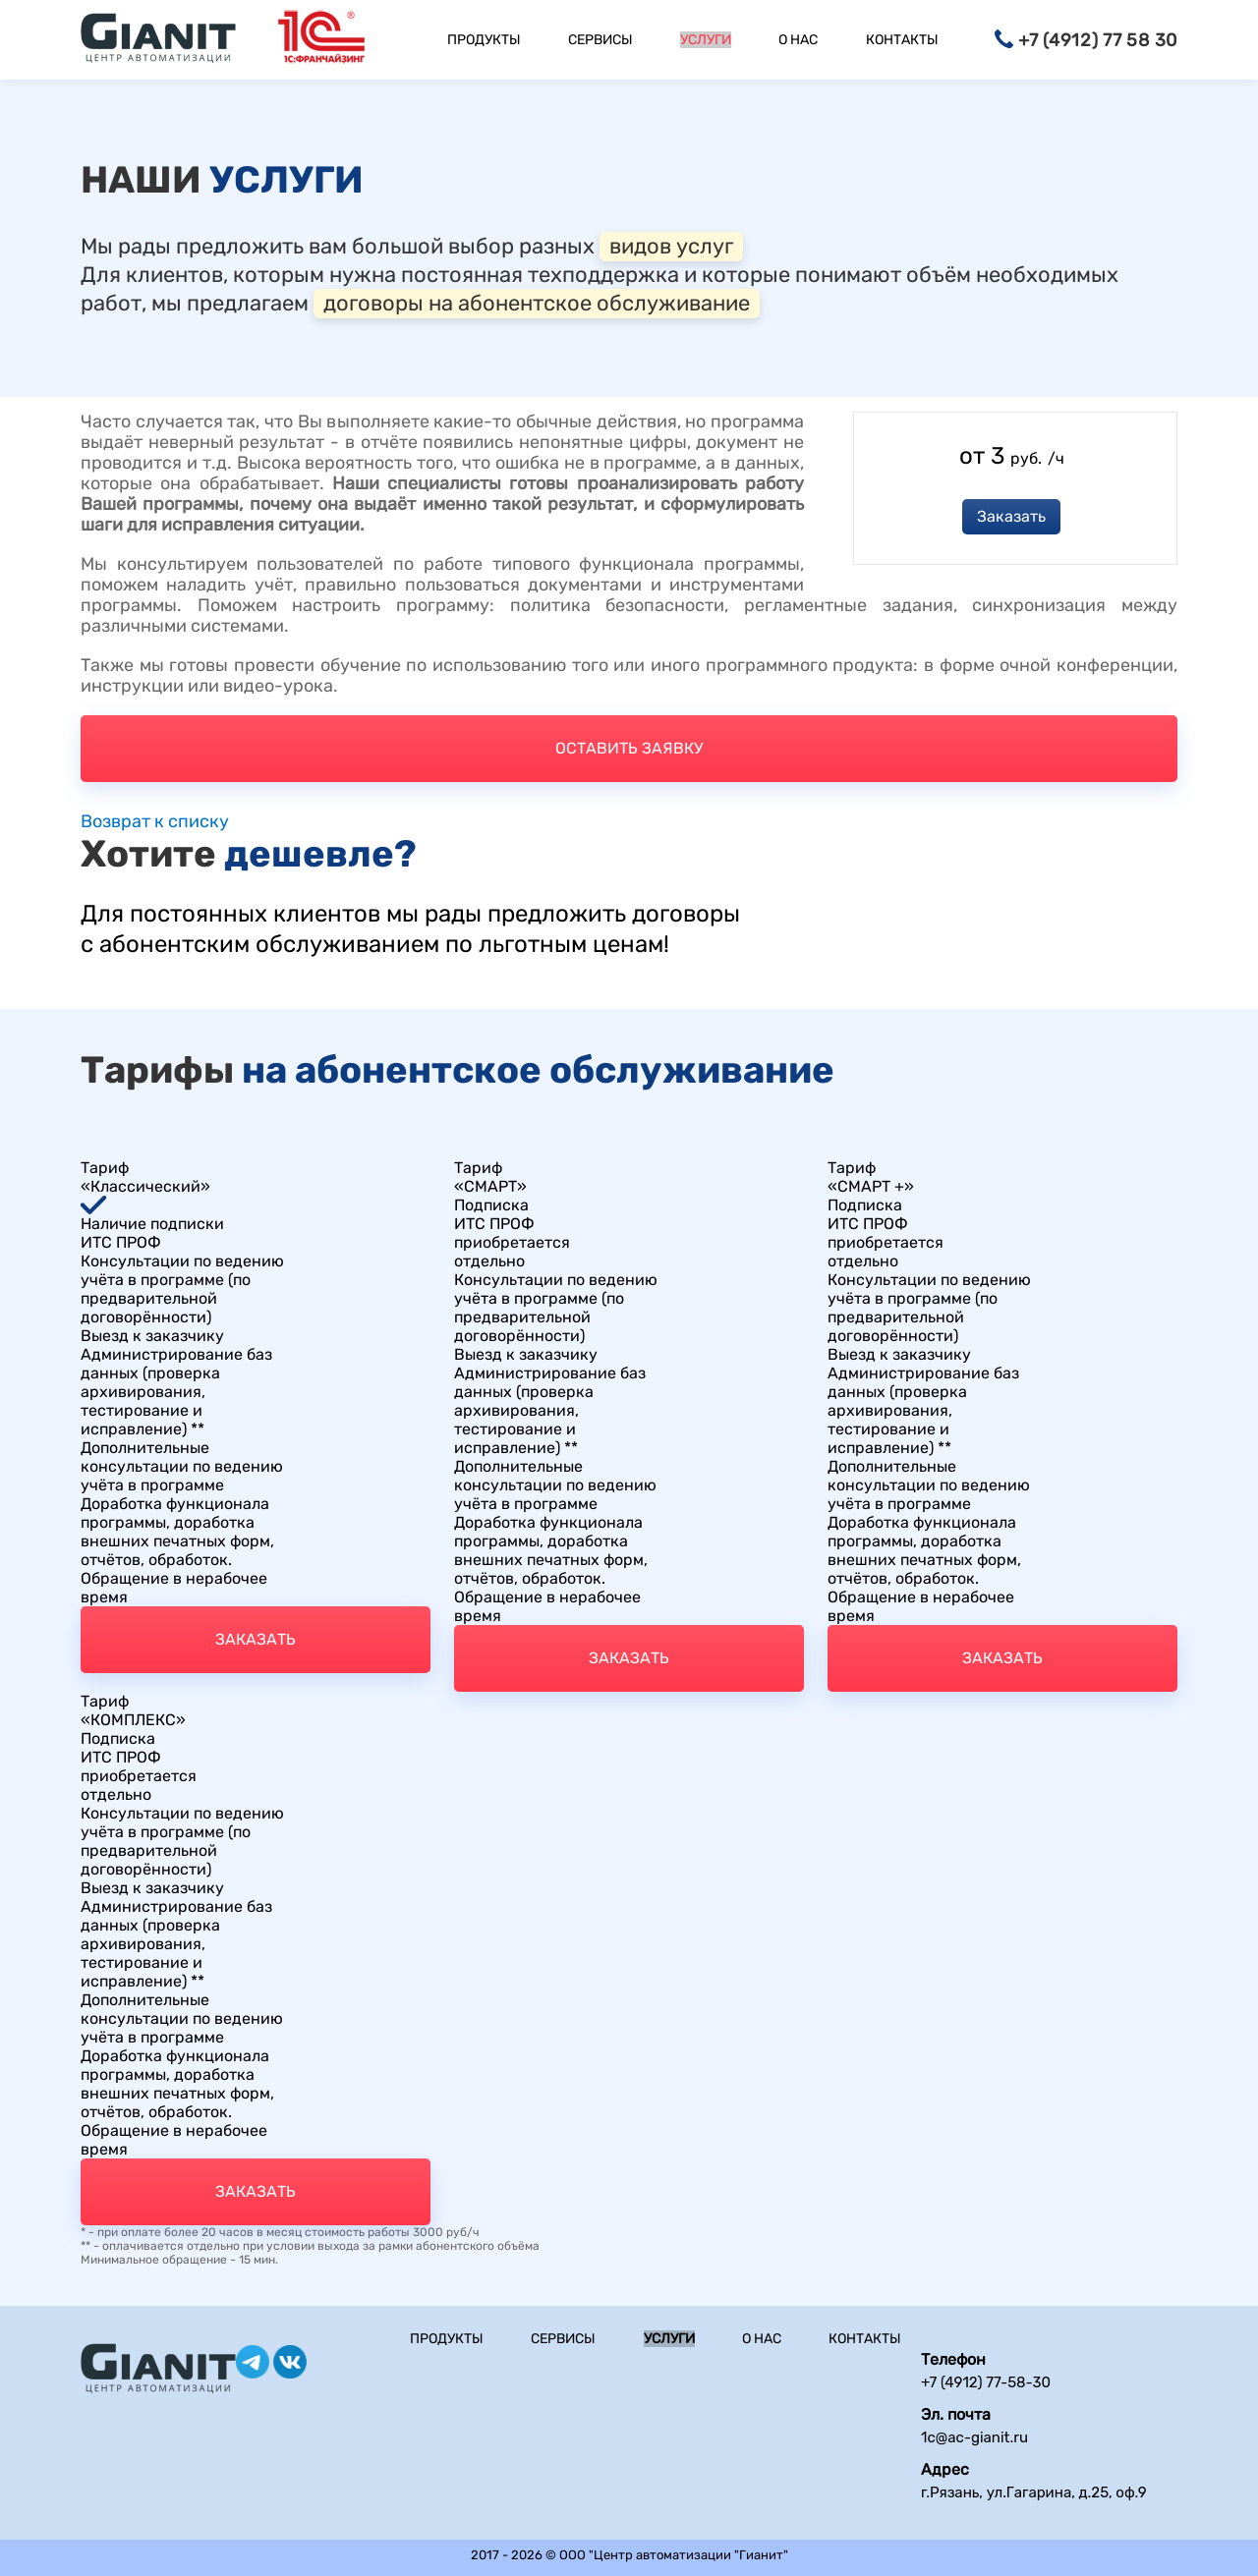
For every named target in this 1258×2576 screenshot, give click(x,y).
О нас (798, 39)
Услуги (705, 39)
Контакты (902, 39)
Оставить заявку (629, 748)
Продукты (484, 39)
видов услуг (671, 246)
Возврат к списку (155, 822)
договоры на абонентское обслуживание (536, 303)
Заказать (1011, 516)
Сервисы (600, 39)
